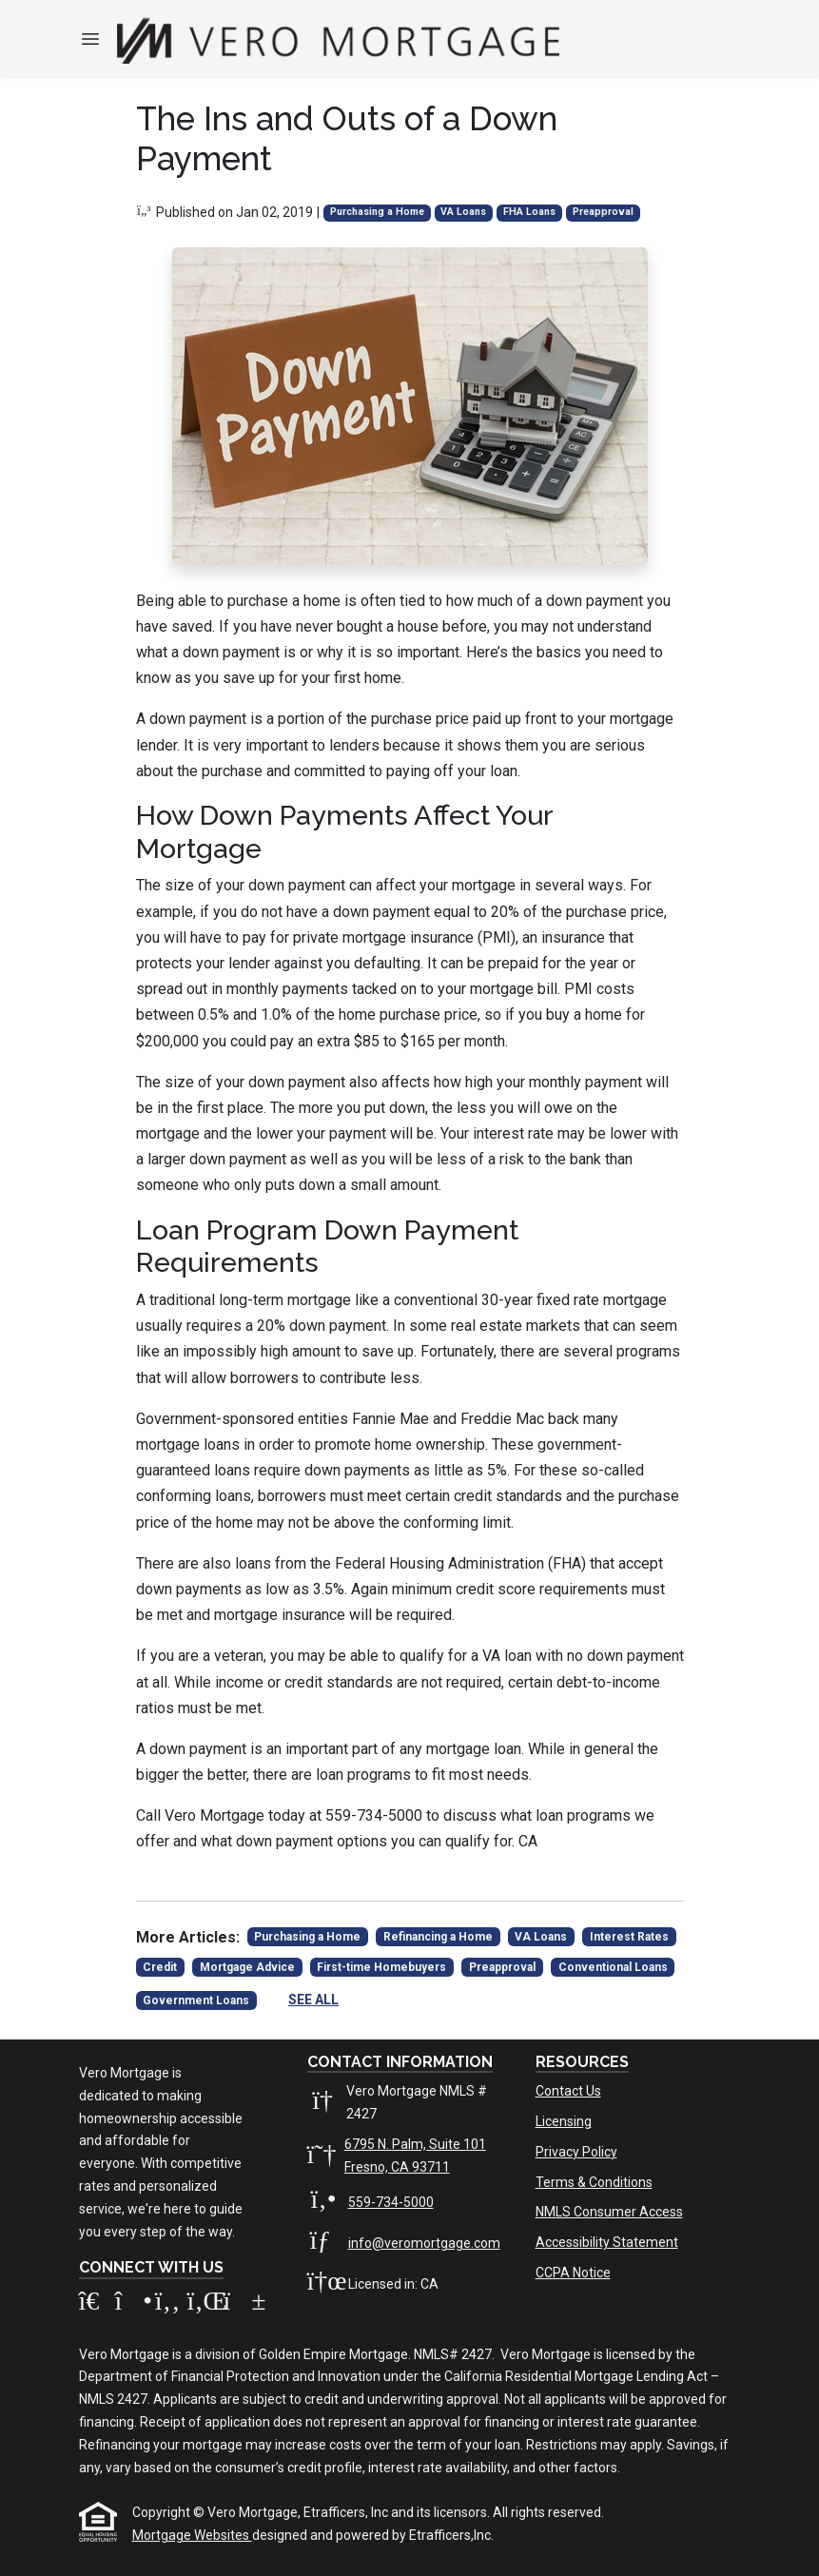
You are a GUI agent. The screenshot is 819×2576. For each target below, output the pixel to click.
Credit (160, 1967)
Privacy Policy (576, 2151)
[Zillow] (97, 2305)
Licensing (564, 2121)
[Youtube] (240, 2305)
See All (313, 1999)
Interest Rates (629, 1936)
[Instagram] (133, 2305)
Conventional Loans (613, 1967)
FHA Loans (529, 211)
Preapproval (603, 211)
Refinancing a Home (438, 1936)
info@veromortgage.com (424, 2243)
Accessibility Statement (607, 2242)
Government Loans (196, 2000)
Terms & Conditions (594, 2182)
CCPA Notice (573, 2272)
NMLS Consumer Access (609, 2211)
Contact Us (568, 2090)
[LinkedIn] (205, 2305)
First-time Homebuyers (381, 1967)
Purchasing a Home (377, 211)
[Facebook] (169, 2305)
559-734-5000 (391, 2202)
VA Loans (463, 211)
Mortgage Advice (247, 1967)
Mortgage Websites (192, 2535)
